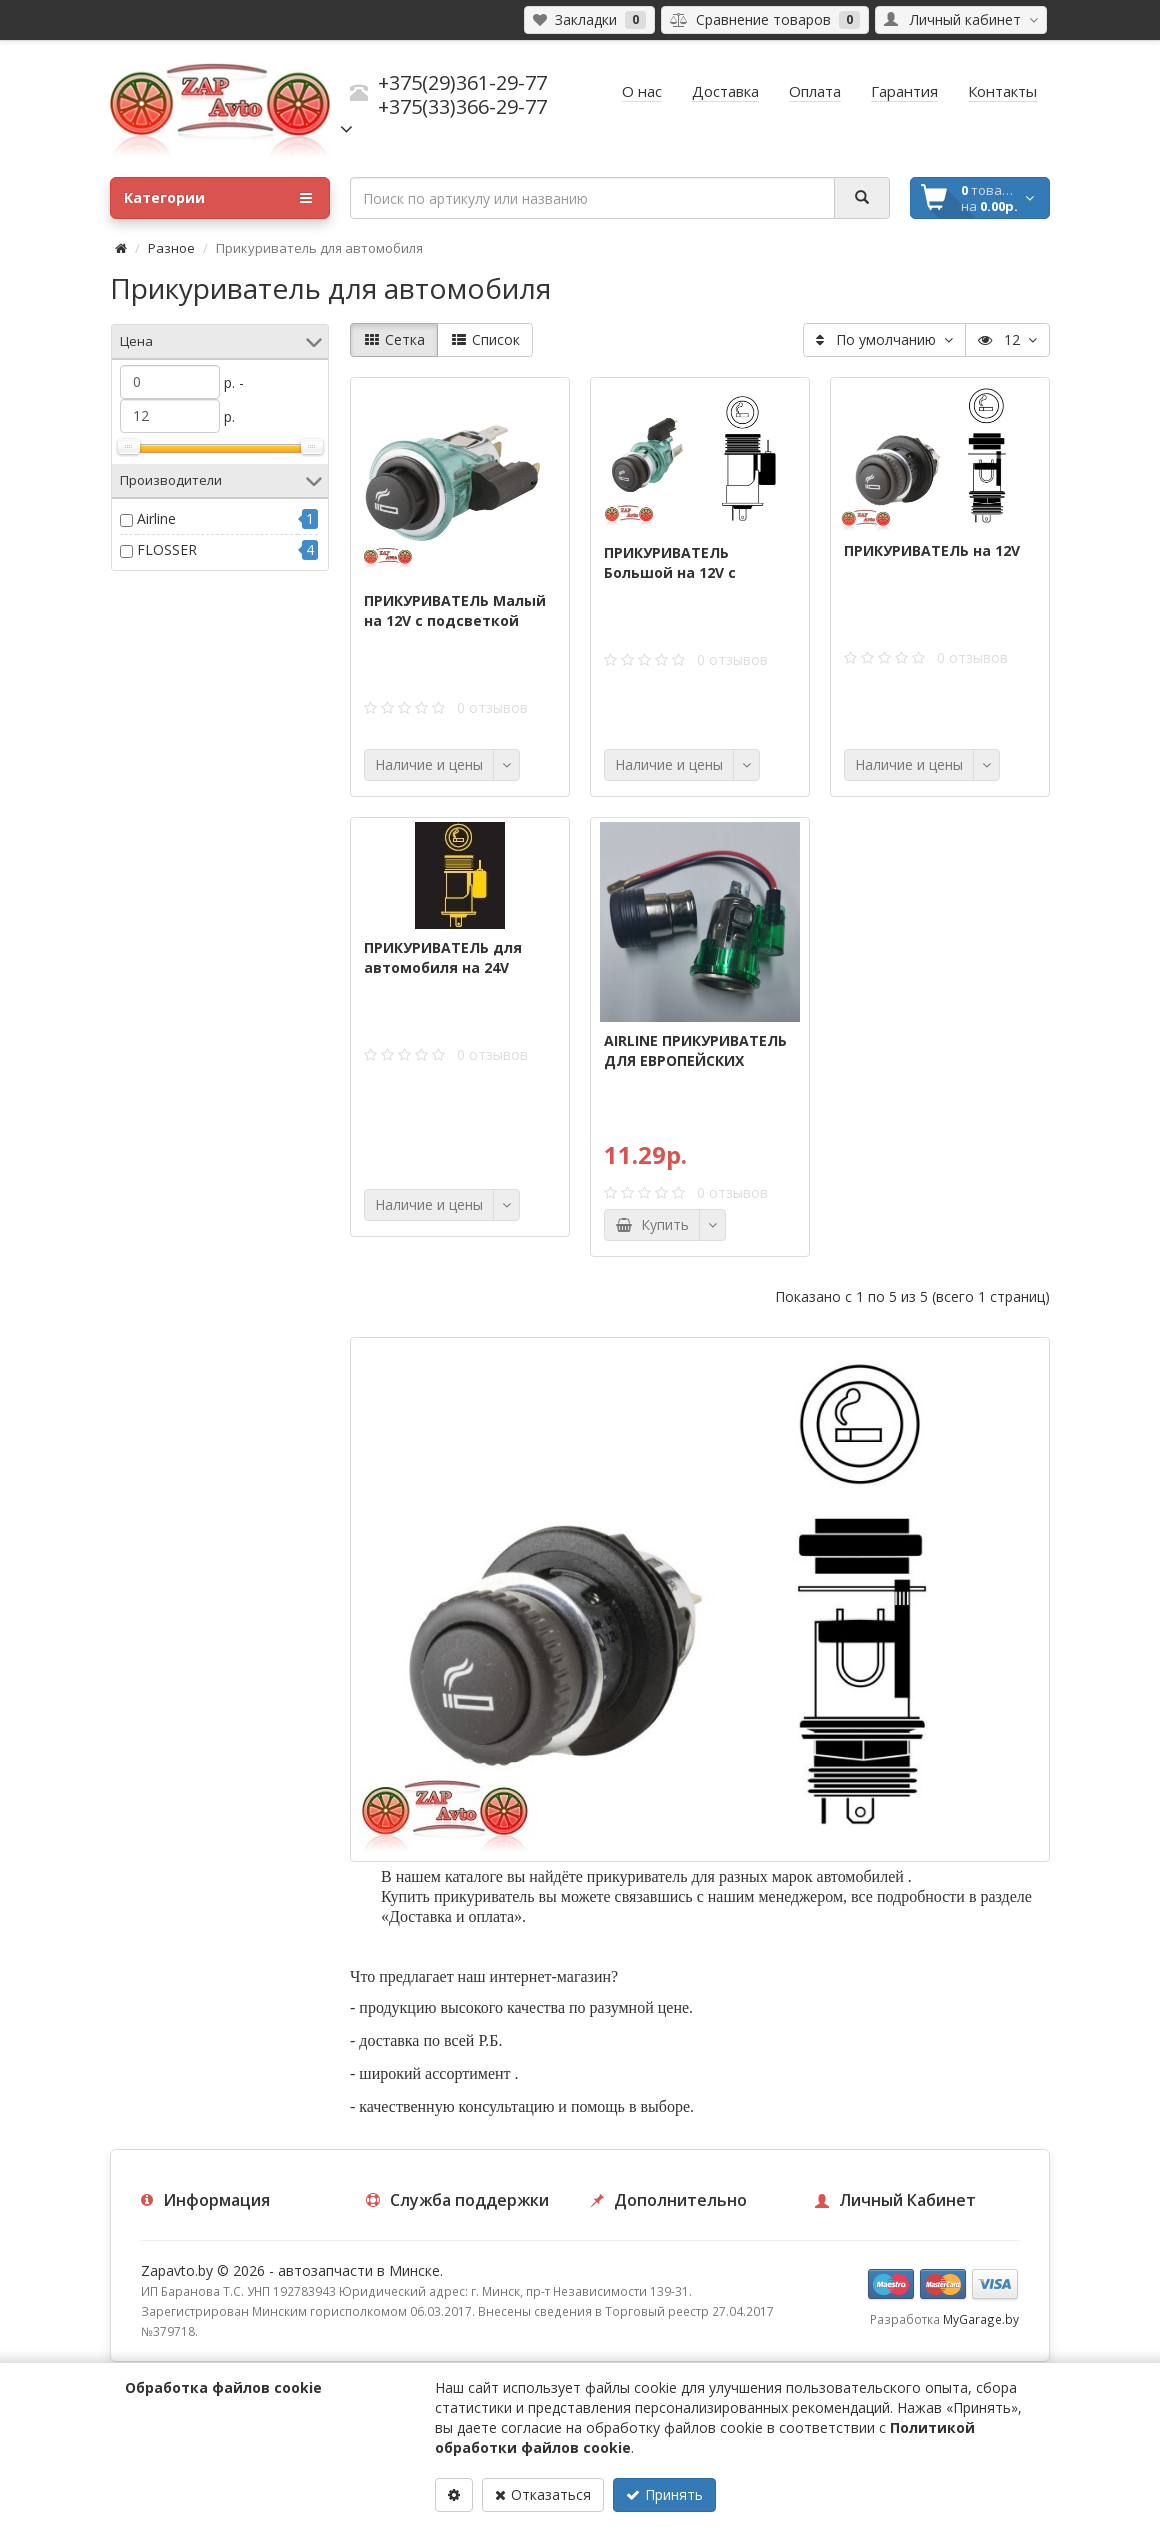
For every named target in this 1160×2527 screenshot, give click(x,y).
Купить (652, 1224)
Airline (156, 518)
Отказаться (543, 2494)
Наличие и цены (429, 764)
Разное (171, 248)
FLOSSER (167, 549)
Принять (664, 2494)
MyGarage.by (981, 2319)
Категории (218, 198)
